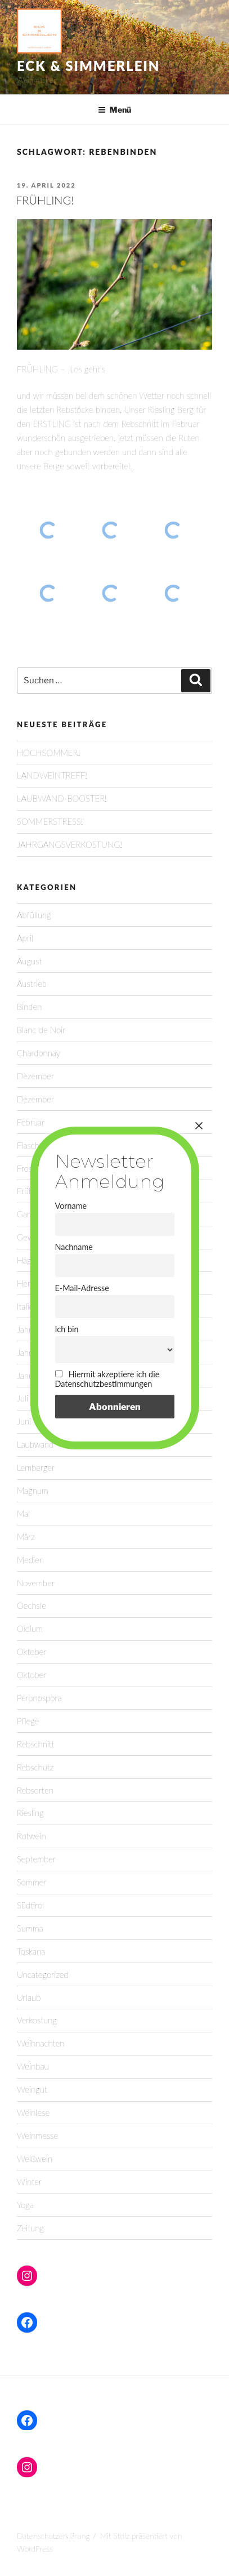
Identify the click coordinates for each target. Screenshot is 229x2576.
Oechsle (31, 1605)
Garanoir (32, 1214)
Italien (27, 1306)
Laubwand (35, 1444)
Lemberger (36, 1467)
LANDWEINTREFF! (52, 775)
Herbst (29, 1283)
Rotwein (31, 1836)
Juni (24, 1421)
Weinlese (33, 2112)
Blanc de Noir (41, 1030)
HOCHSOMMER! (48, 753)
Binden (29, 1007)
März (26, 1537)
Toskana (31, 1951)
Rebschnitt (36, 1744)
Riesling (30, 1813)
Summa (30, 1928)
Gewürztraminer (46, 1237)
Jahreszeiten (39, 1329)
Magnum (32, 1490)
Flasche (30, 1145)
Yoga (25, 2205)
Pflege (28, 1721)
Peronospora (39, 1698)
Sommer (32, 1882)
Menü (114, 109)
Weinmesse (37, 2135)
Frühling (31, 1191)
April (25, 938)
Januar (28, 1376)
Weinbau (33, 2066)
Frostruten (35, 1168)
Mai (23, 1514)
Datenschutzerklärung (53, 2536)
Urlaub (29, 1997)
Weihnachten (40, 2043)
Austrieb (32, 983)
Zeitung (30, 2228)
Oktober (32, 1652)
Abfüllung (34, 915)
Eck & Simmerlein (88, 65)
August (29, 961)
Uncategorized (43, 1974)
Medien (30, 1560)
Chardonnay (38, 1053)
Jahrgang (32, 1352)
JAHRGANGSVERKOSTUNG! (69, 844)
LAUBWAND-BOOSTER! (62, 798)
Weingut (32, 2089)
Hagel (27, 1260)
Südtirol (30, 1905)
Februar (30, 1122)
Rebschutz (35, 1767)
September (36, 1859)
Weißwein (34, 2159)
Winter (29, 2182)
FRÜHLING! (45, 200)
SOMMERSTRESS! (50, 821)
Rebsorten (35, 1790)
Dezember (35, 1076)
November (36, 1583)
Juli (22, 1398)
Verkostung (37, 2020)
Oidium (30, 1628)
